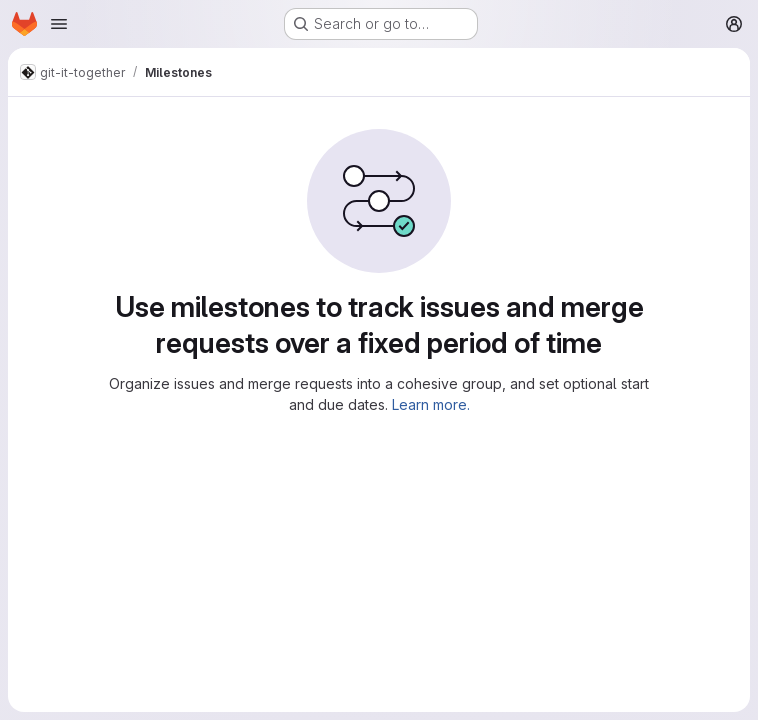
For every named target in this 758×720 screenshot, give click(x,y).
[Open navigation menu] (59, 24)
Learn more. (431, 404)
